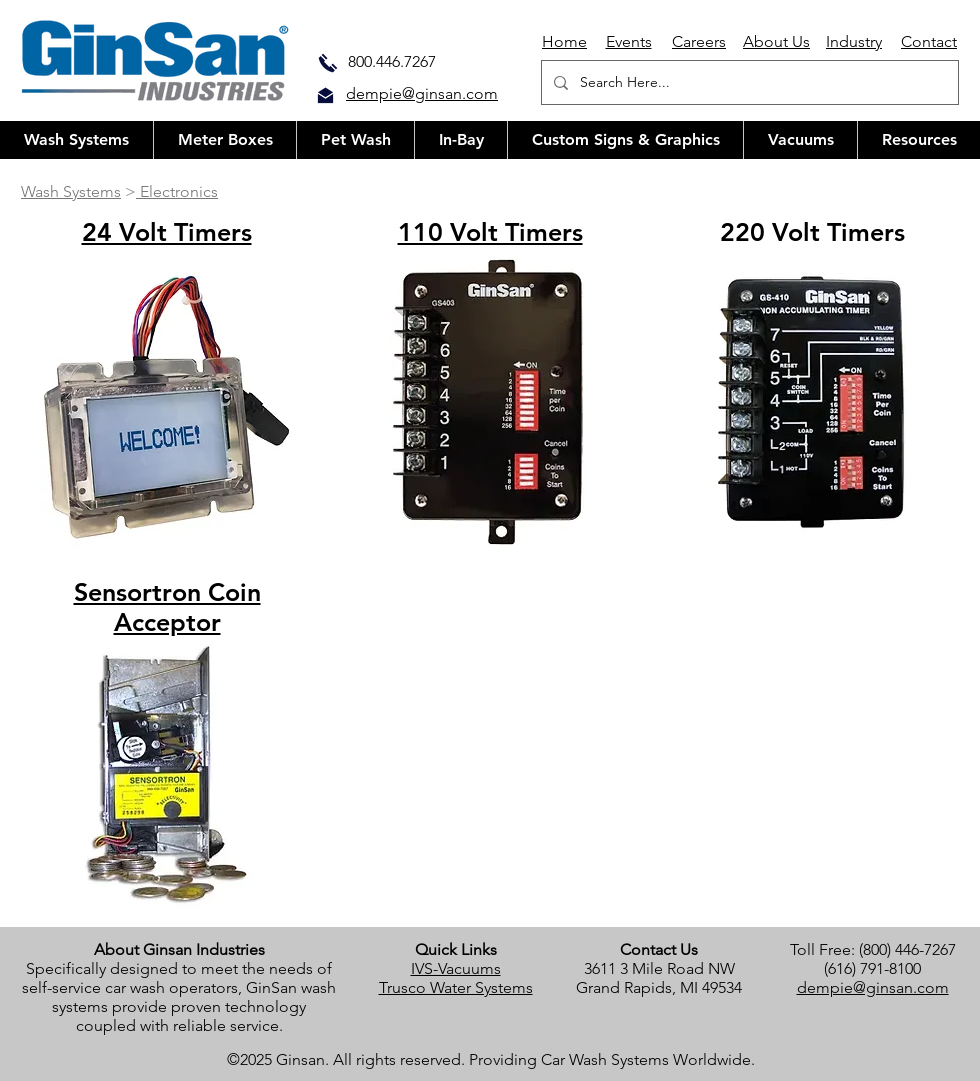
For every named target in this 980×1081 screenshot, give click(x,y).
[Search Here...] (748, 82)
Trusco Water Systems (456, 987)
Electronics (177, 191)
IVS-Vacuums (456, 968)
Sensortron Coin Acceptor (167, 607)
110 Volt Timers (490, 232)
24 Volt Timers (167, 232)
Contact (929, 41)
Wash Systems (71, 191)
